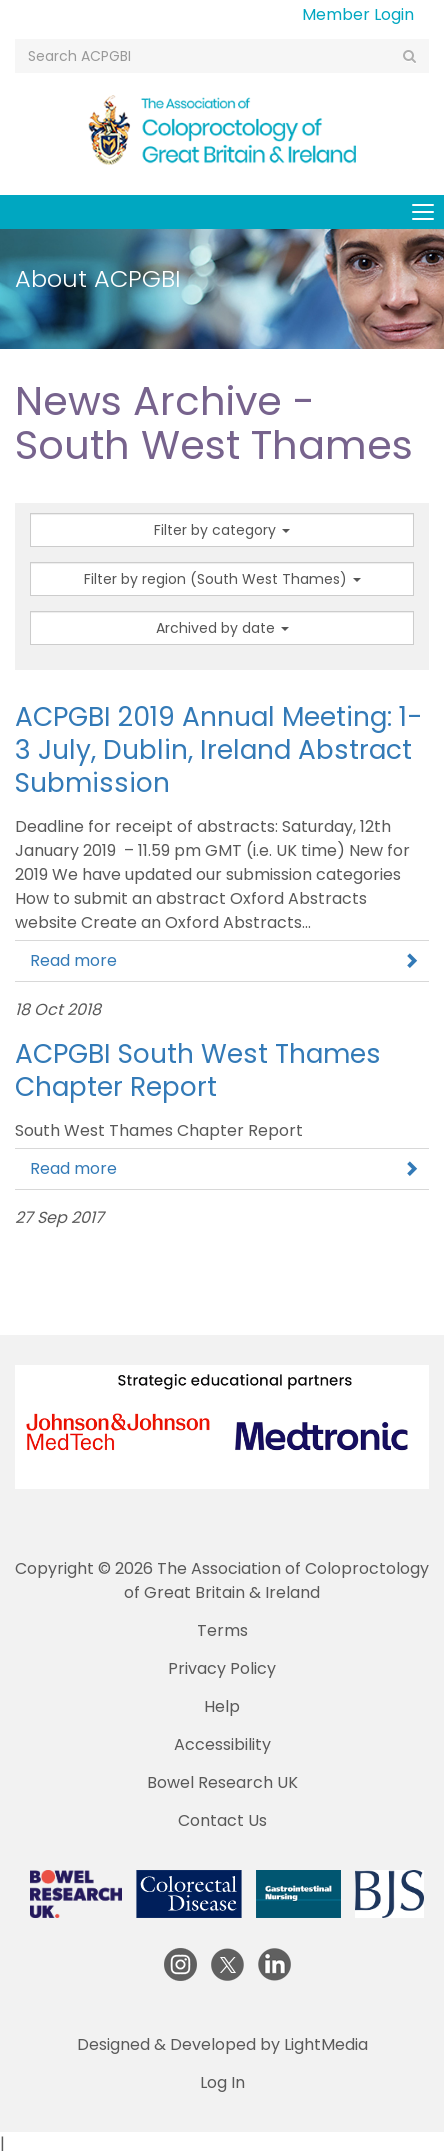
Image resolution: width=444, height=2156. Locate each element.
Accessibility (222, 1744)
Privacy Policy (222, 1668)
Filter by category (222, 530)
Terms (222, 1630)
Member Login (358, 14)
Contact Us (222, 1820)
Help (222, 1706)
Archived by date (222, 628)
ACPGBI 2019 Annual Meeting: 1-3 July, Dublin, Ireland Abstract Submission (218, 749)
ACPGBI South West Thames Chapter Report (198, 1070)
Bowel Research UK (222, 1782)
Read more (224, 960)
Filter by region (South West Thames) (222, 579)
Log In (222, 2082)
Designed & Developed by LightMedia (222, 2044)
